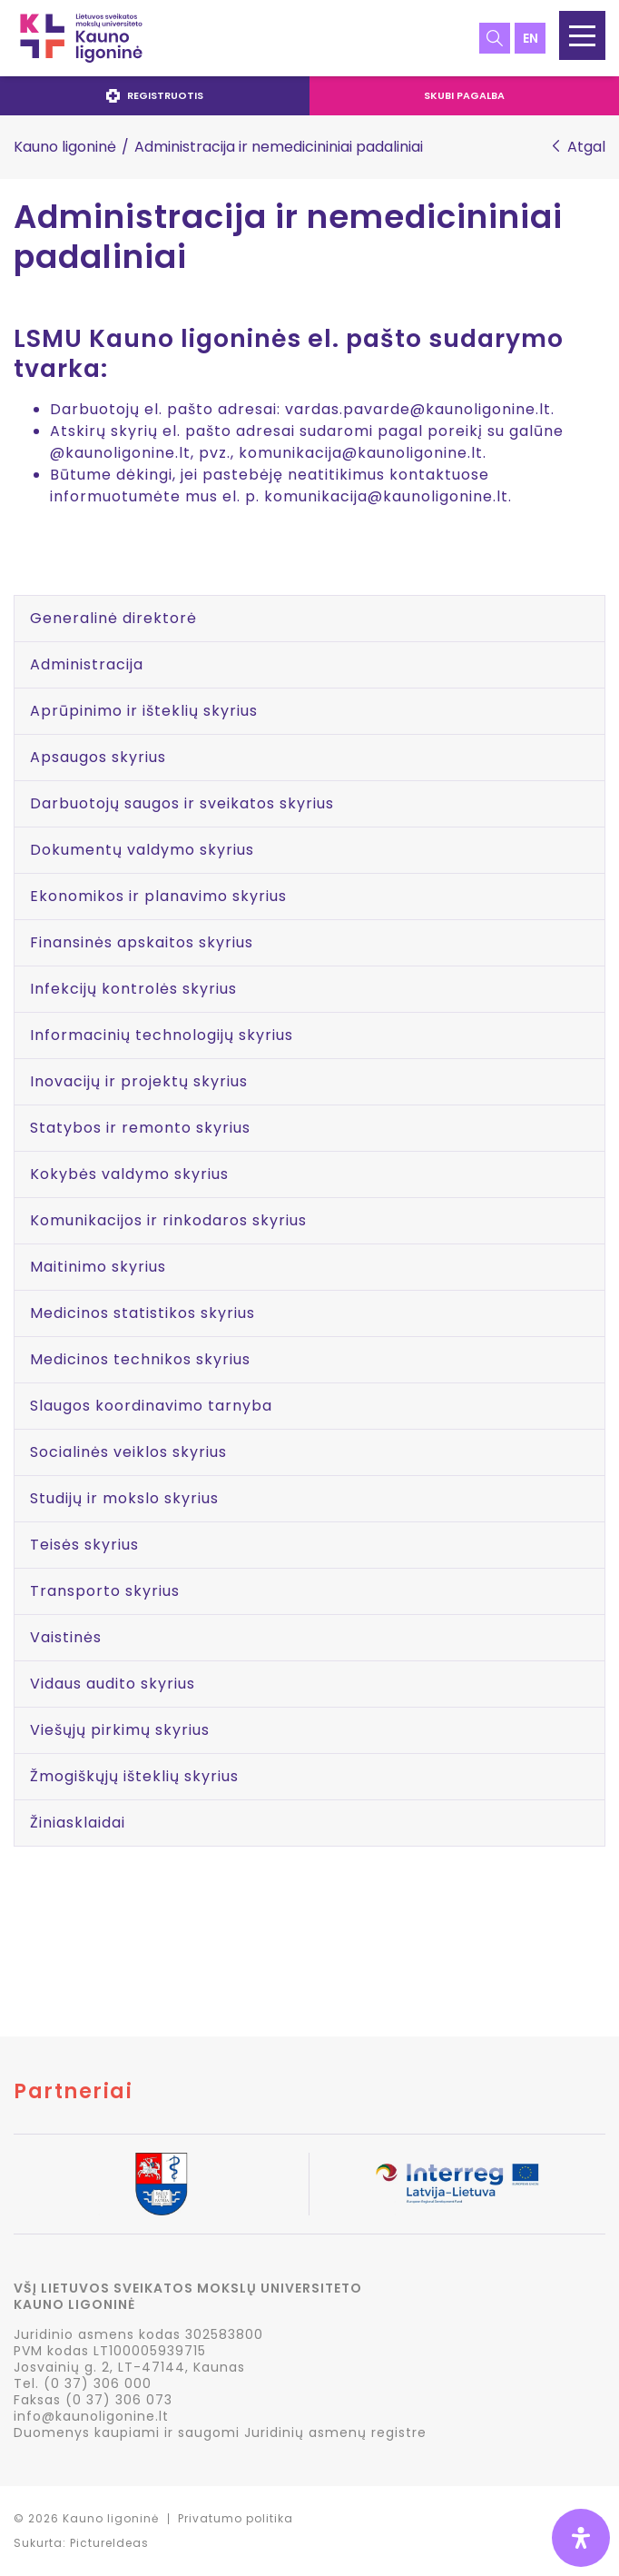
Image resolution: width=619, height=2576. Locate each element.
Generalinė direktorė (113, 618)
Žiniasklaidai (77, 1822)
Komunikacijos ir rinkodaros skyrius (168, 1220)
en (530, 38)
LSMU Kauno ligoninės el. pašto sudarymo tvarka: (289, 353)
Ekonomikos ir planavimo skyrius (158, 896)
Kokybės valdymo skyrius (129, 1174)
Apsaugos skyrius (98, 757)
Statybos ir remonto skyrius (140, 1127)
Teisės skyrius (84, 1544)
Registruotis (154, 95)
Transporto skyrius (105, 1590)
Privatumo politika (235, 2518)
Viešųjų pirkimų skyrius (120, 1729)
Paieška (494, 38)
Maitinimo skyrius (98, 1266)
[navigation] (309, 95)
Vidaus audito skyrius (112, 1683)
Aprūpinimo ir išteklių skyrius (144, 710)
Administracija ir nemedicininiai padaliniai (288, 237)
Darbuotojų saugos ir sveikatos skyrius (182, 803)
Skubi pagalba (464, 95)
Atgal (586, 147)
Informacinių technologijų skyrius (161, 1035)
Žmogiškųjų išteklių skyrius (134, 1776)
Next (604, 2185)
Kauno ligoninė (65, 146)
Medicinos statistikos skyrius (142, 1313)
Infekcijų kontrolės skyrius (133, 988)
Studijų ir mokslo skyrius (124, 1498)
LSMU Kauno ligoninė (81, 38)
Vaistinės (66, 1637)
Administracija (86, 664)
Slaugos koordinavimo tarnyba (151, 1405)
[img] (581, 2538)
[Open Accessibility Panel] (581, 2538)
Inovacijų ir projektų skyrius (139, 1081)
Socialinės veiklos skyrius (128, 1452)
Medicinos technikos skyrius (140, 1359)
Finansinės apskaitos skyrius (141, 942)
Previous (14, 2185)
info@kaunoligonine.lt (91, 2416)
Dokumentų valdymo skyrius (142, 849)
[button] (582, 35)
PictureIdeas (109, 2543)
